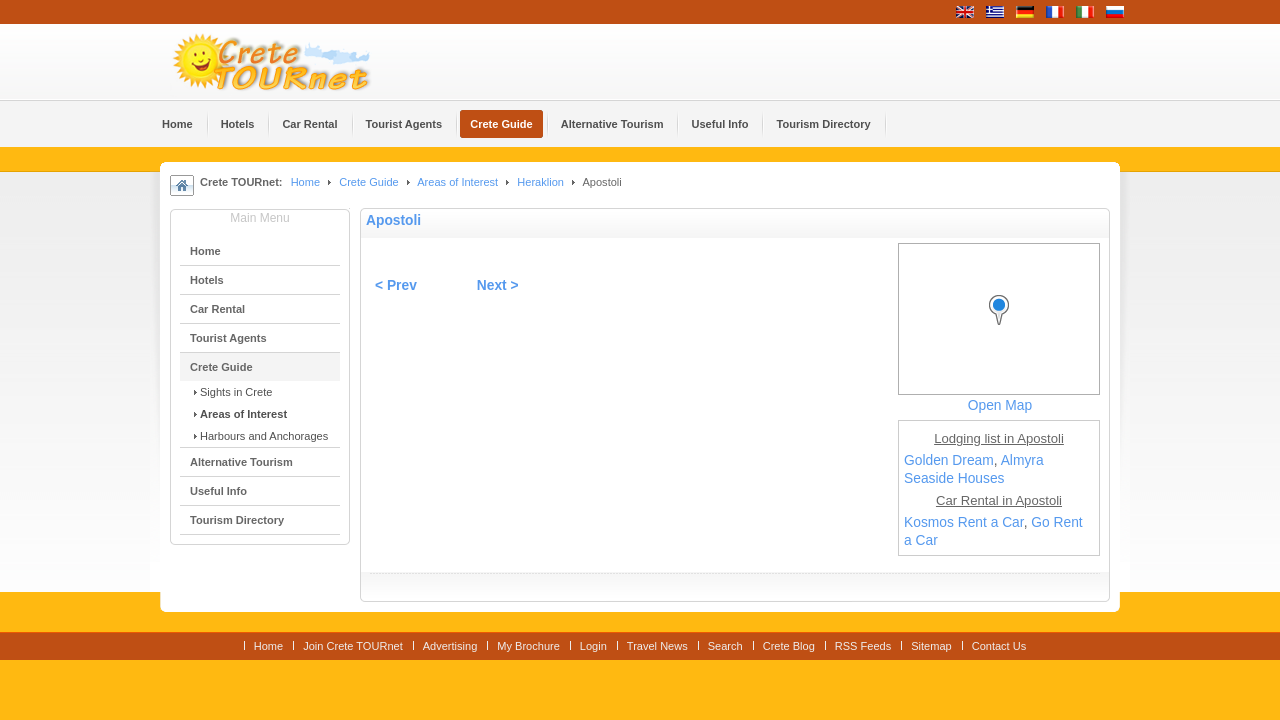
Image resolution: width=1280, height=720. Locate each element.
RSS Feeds (863, 646)
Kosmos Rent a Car (964, 522)
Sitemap (931, 646)
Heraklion (540, 182)
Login (593, 646)
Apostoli (393, 220)
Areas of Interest (457, 182)
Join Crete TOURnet (353, 646)
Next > (498, 285)
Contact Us (999, 646)
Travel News (657, 646)
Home (305, 182)
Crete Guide (368, 182)
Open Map (1000, 405)
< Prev (396, 285)
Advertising (450, 646)
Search (725, 646)
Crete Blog (789, 646)
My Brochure (528, 646)
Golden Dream (949, 460)
